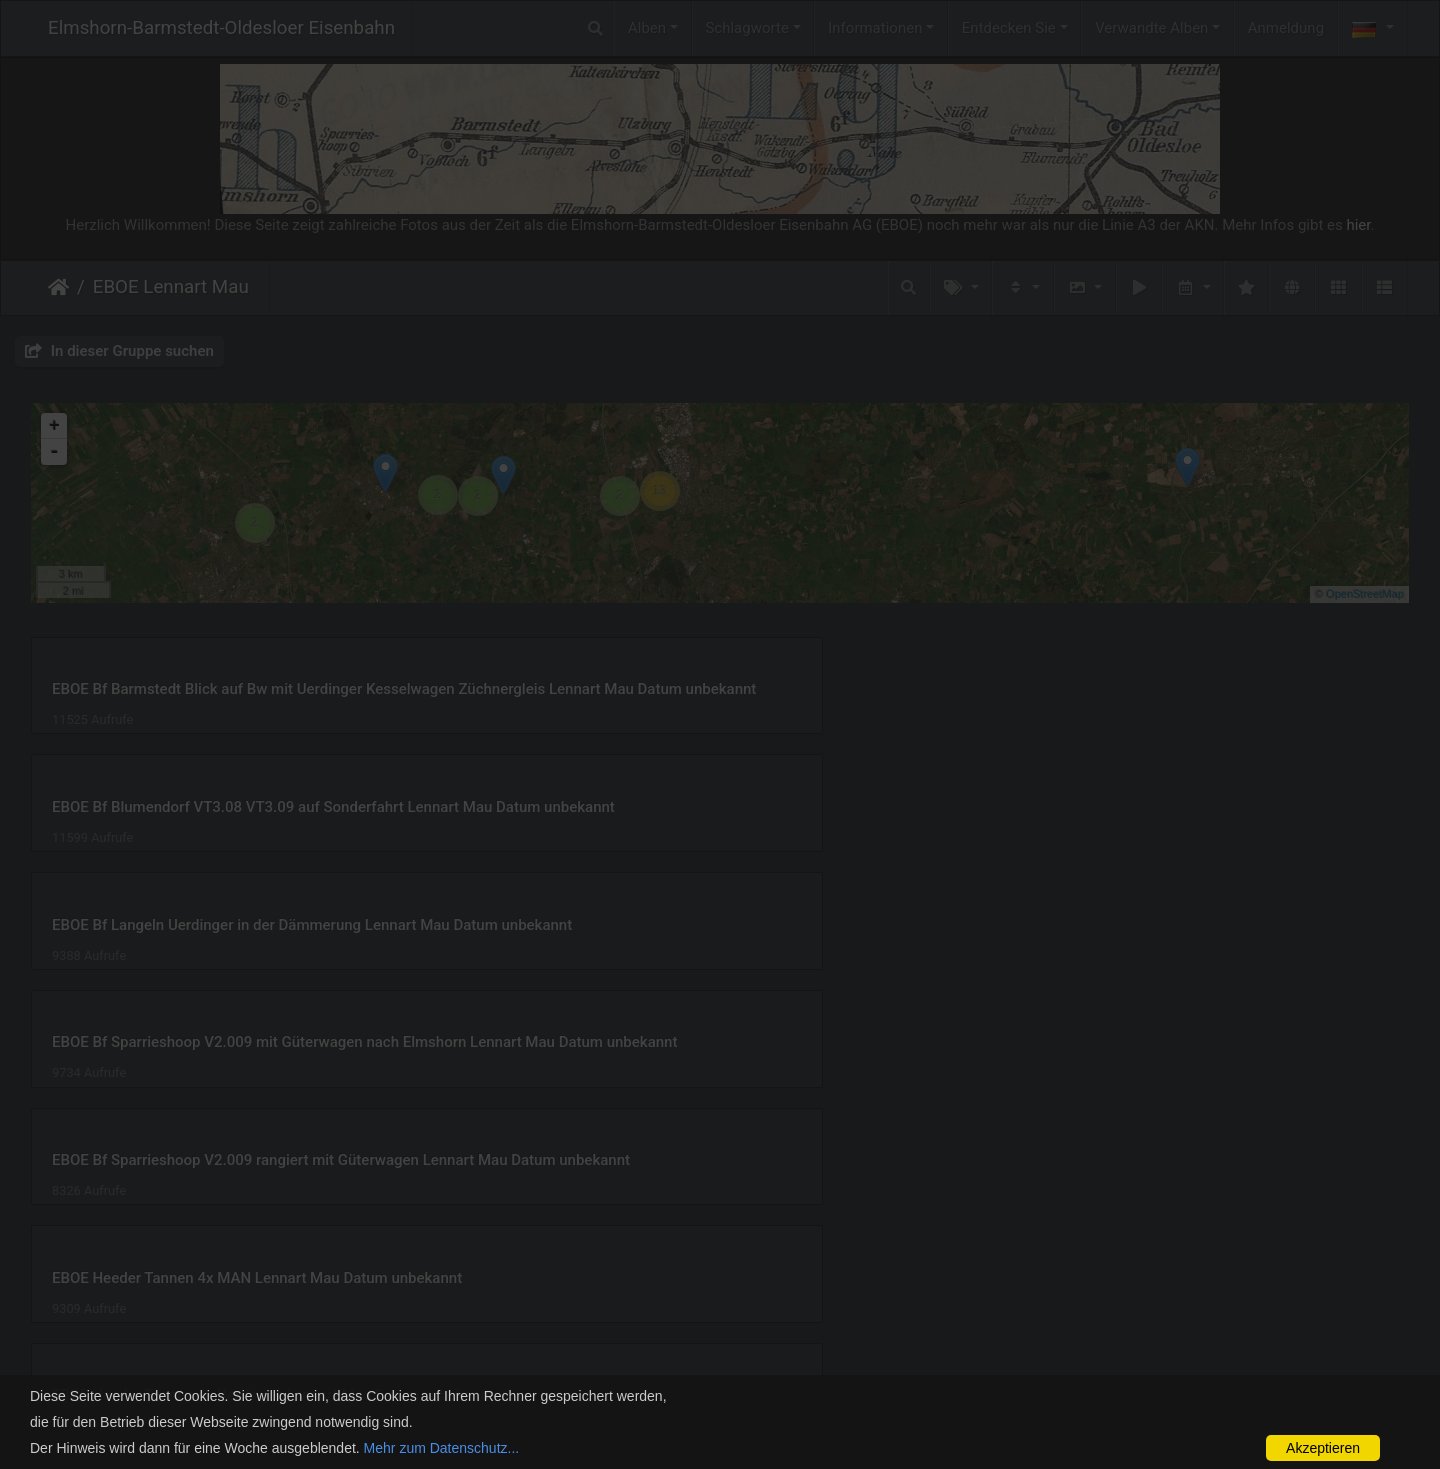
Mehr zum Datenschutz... (442, 1448)
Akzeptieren (1323, 1448)
